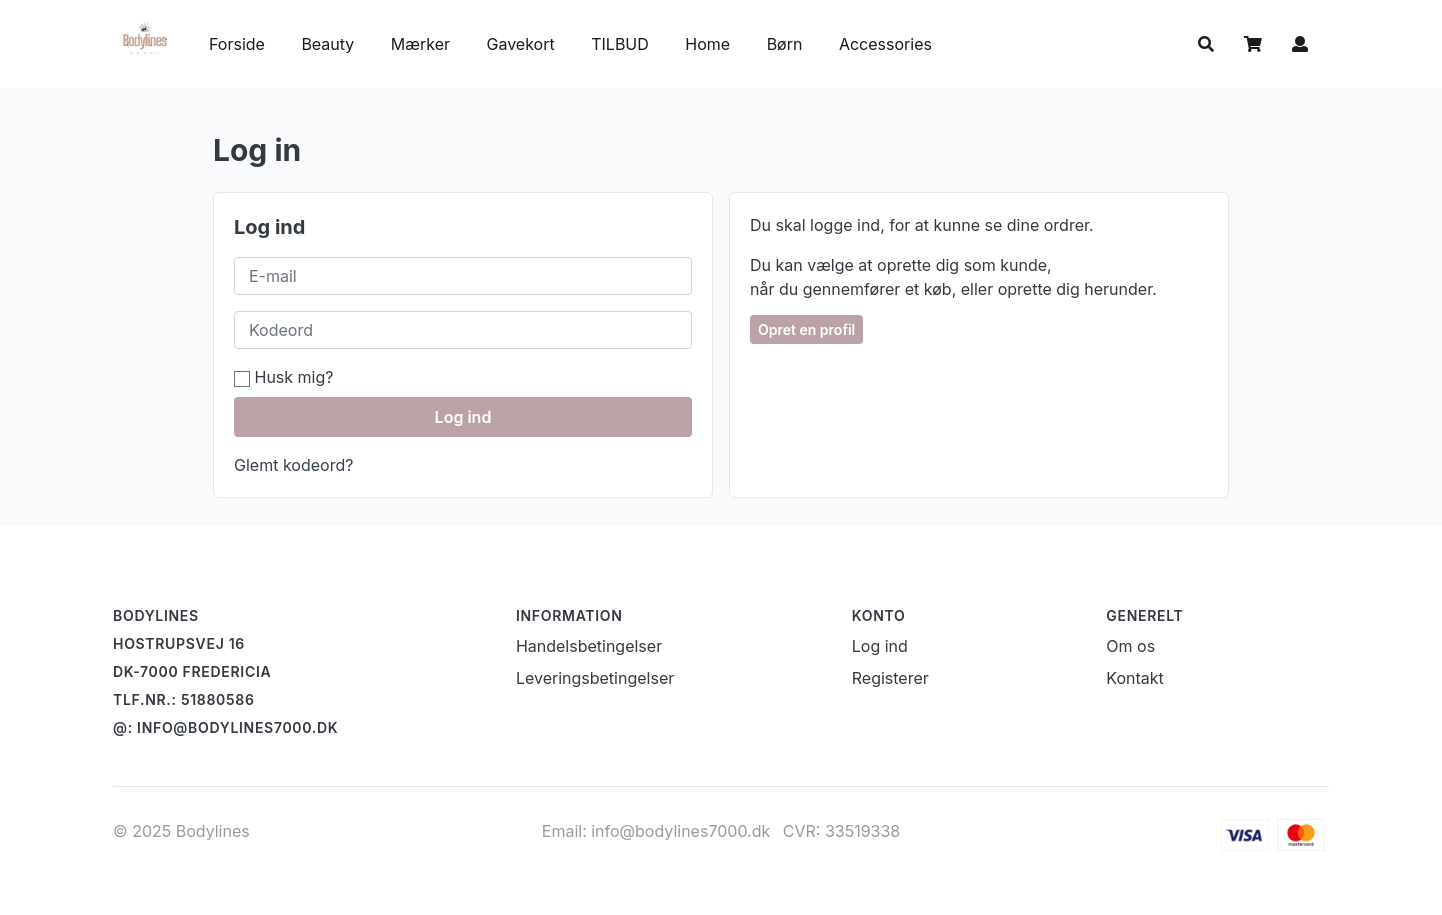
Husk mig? (283, 377)
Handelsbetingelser (589, 646)
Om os (1130, 646)
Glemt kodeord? (293, 465)
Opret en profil (806, 329)
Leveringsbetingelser (595, 678)
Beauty (327, 44)
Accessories (885, 44)
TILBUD (620, 44)
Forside (237, 44)
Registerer (890, 678)
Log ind (463, 417)
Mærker (420, 44)
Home (707, 44)
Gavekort (523, 44)
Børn (787, 44)
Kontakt (1134, 678)
